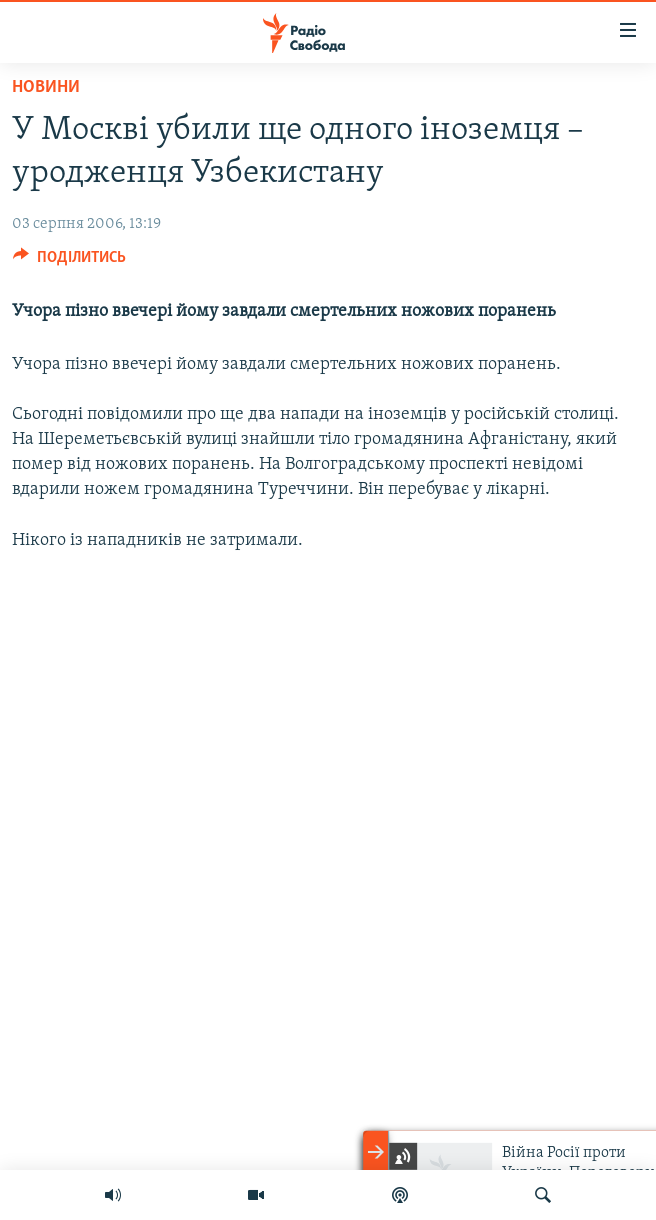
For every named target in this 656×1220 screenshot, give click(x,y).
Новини (46, 87)
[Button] (69, 262)
